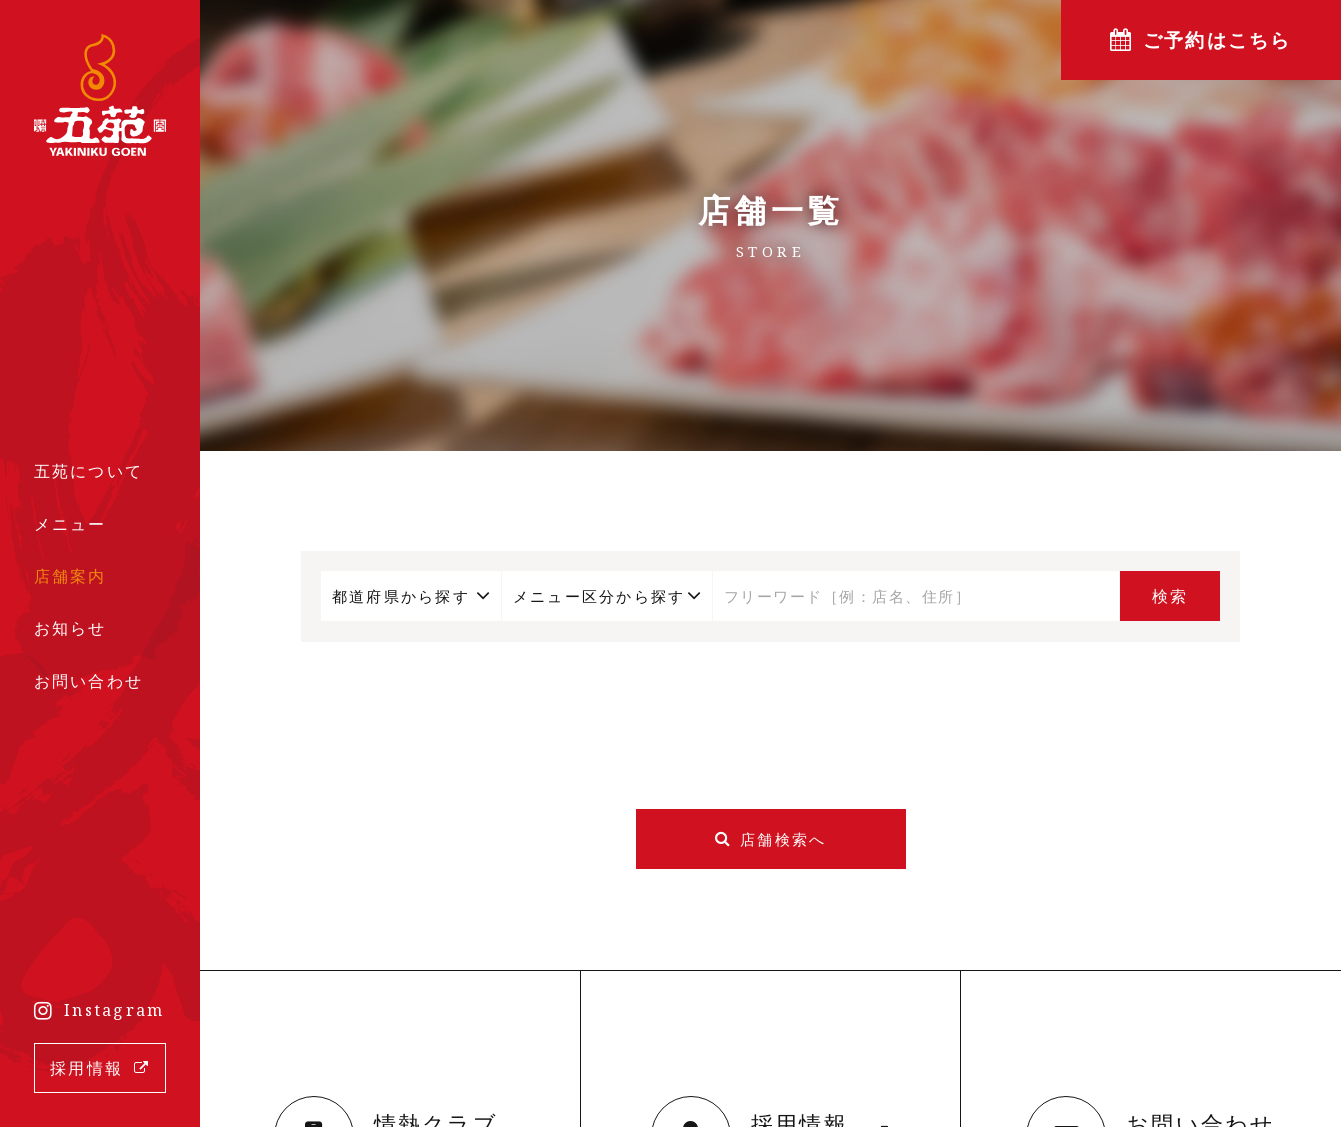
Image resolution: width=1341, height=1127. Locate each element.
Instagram (114, 1010)
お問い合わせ (89, 681)
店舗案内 (70, 576)
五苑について (89, 471)
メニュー (70, 524)
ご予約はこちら (1217, 40)
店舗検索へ (783, 839)
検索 (1170, 596)
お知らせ (70, 628)
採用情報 (86, 1068)
